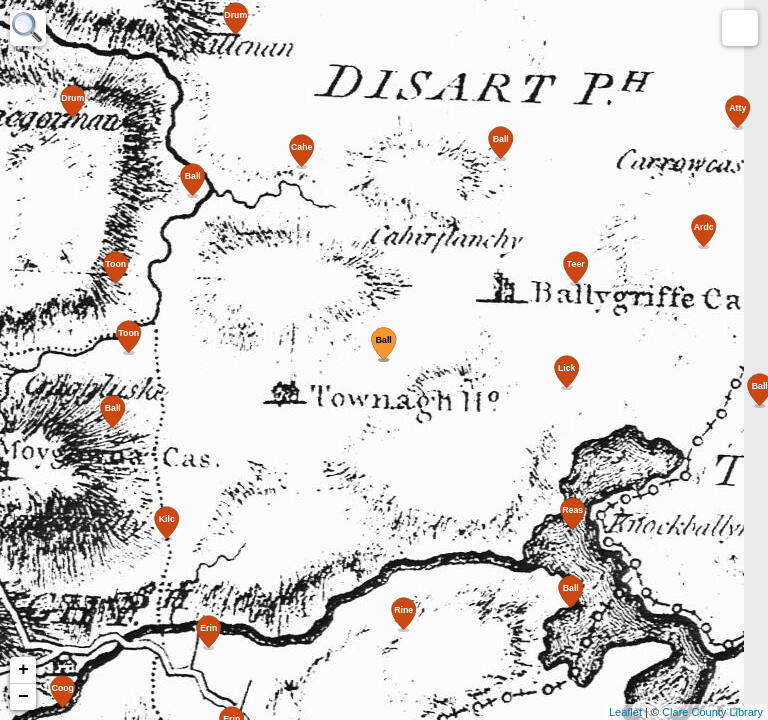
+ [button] (23, 670)
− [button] (23, 697)
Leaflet (625, 712)
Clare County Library (712, 712)
